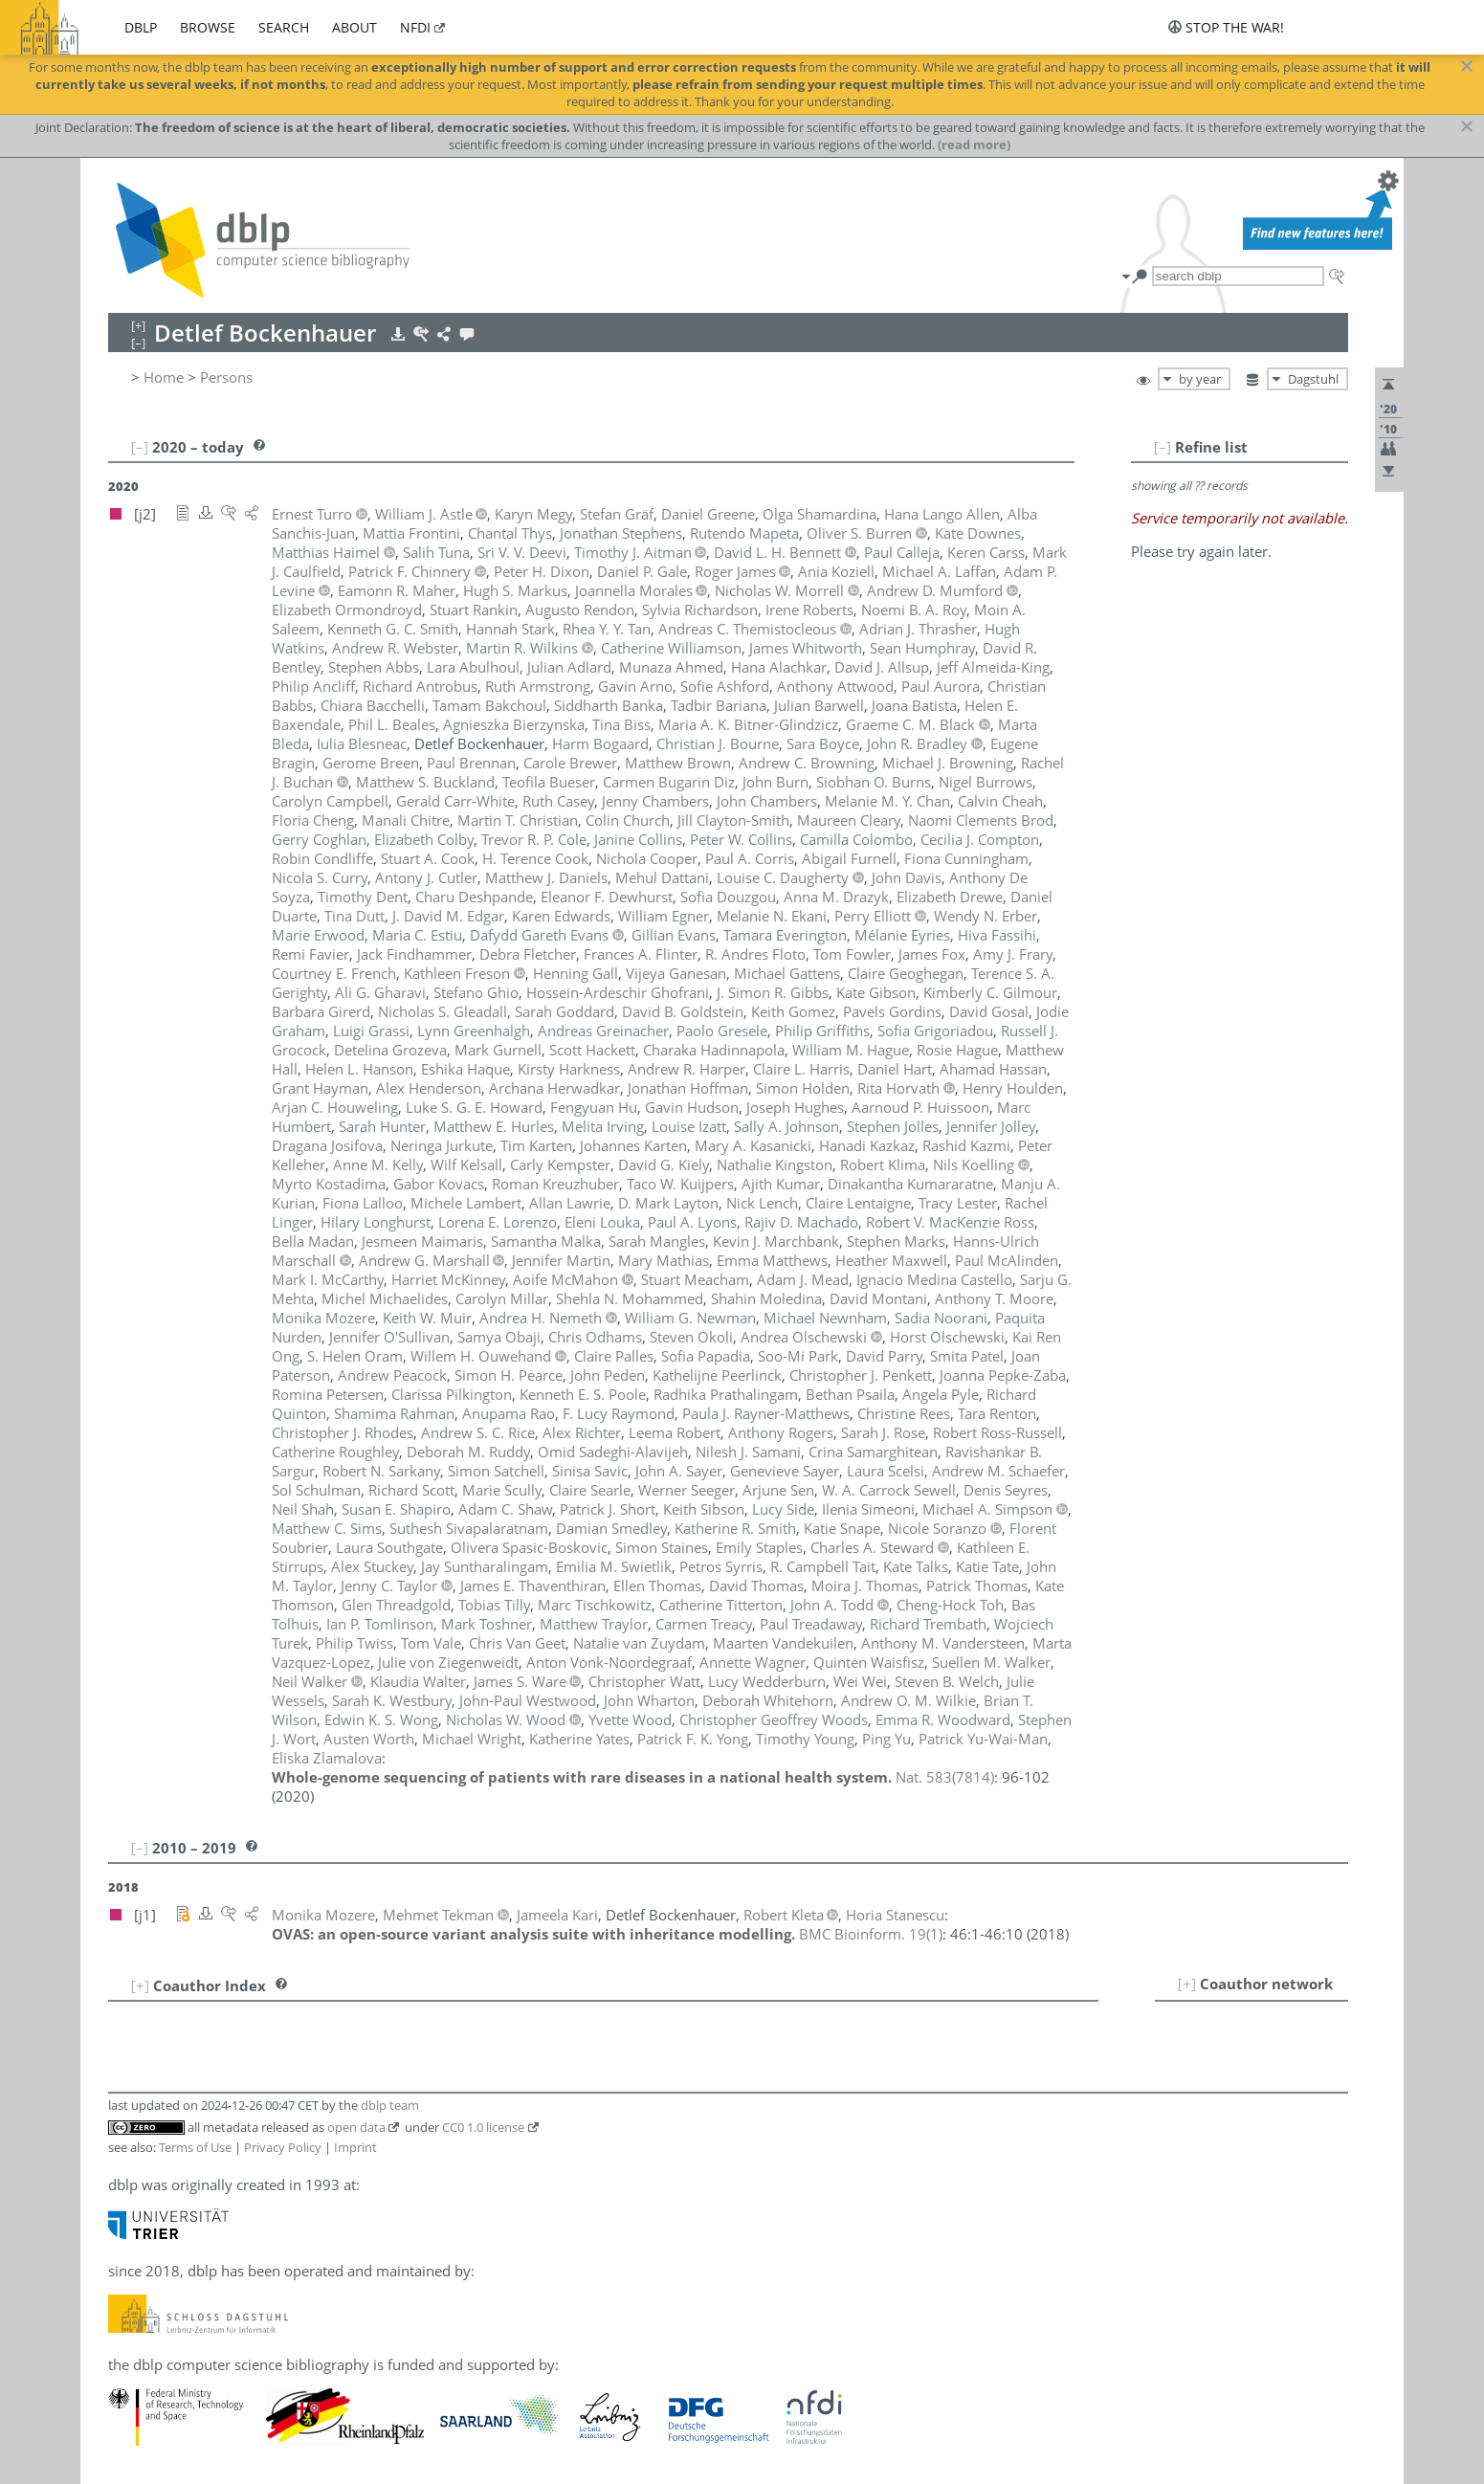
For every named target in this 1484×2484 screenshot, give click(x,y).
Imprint (355, 2147)
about (354, 27)
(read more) (974, 144)
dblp (140, 27)
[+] (1187, 1983)
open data (356, 2127)
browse (207, 27)
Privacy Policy (282, 2147)
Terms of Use (195, 2147)
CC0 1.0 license (483, 2127)
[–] (1162, 446)
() (945, 1776)
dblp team (390, 2105)
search (283, 27)
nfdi (415, 27)
